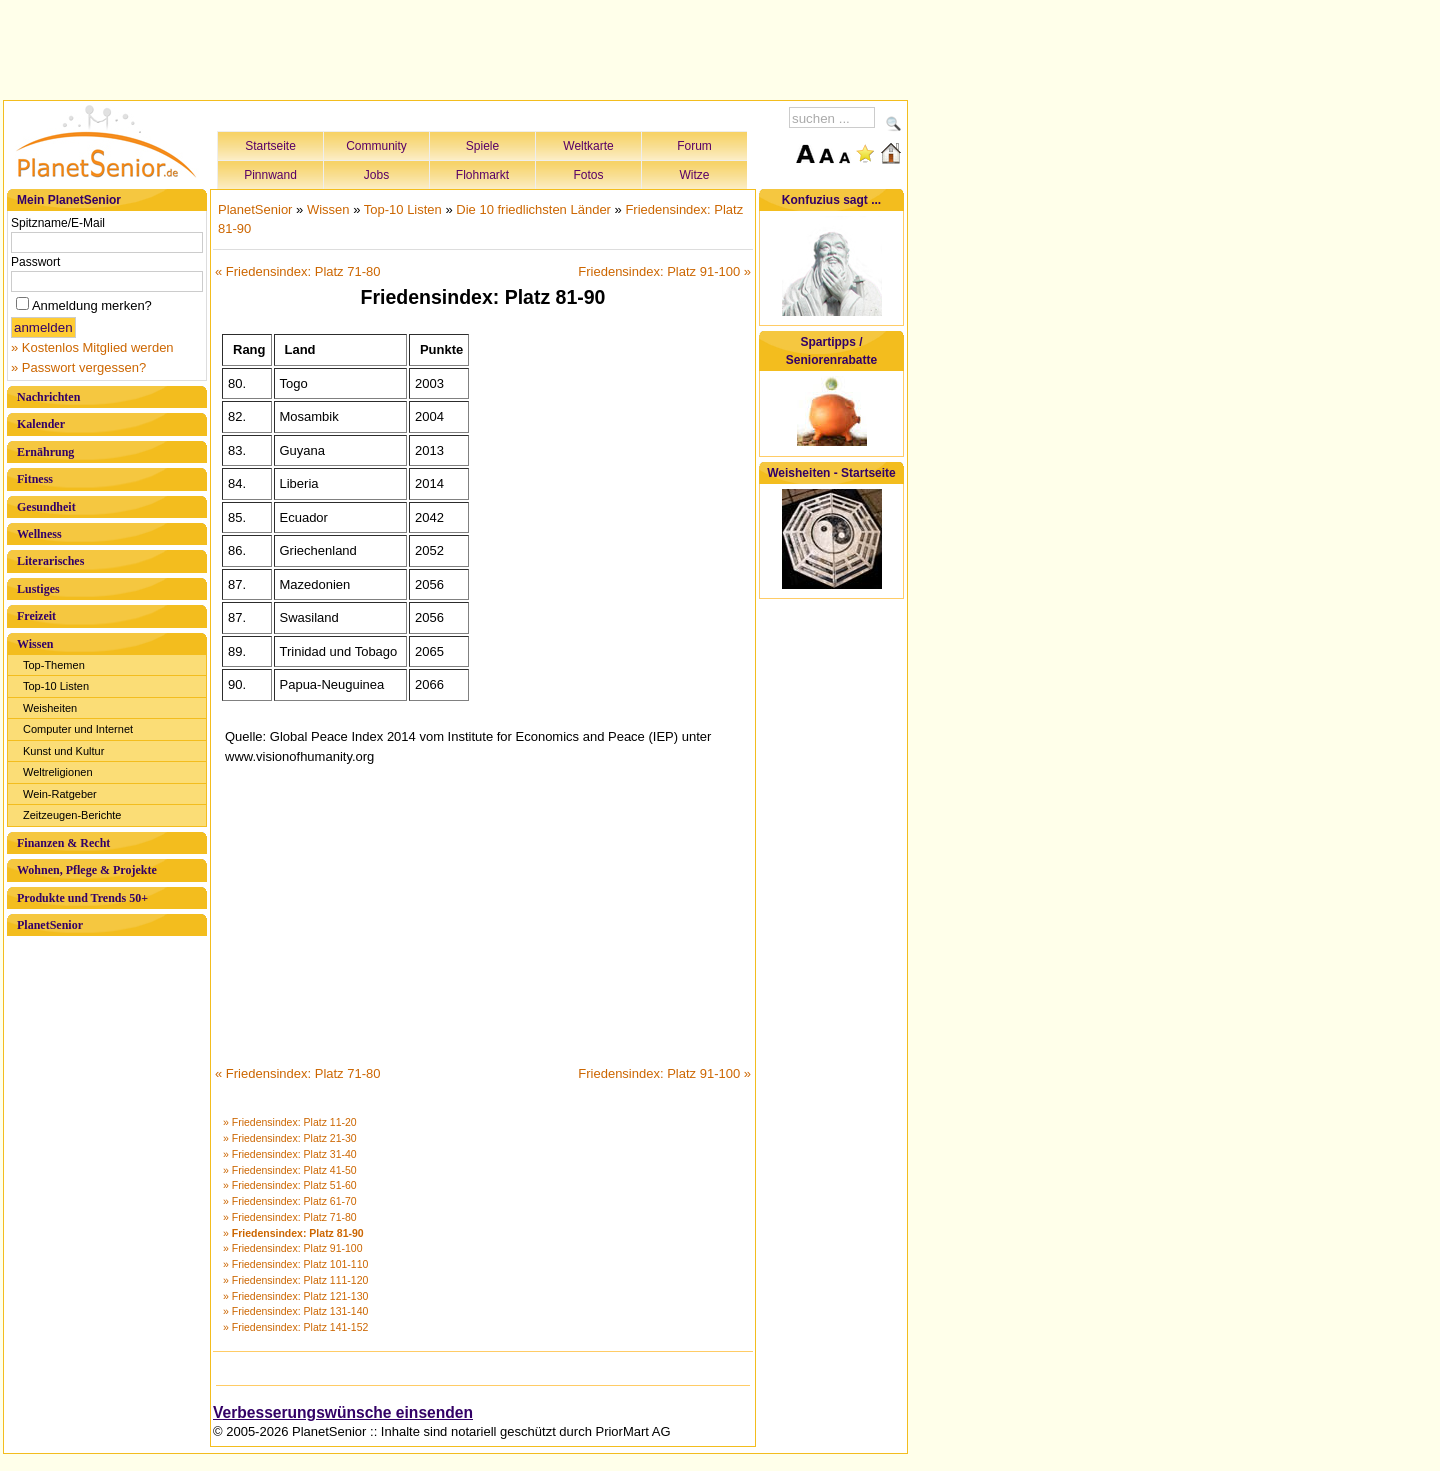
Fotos (588, 175)
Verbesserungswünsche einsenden (343, 1412)
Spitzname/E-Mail (58, 223)
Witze (695, 175)
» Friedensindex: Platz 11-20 (290, 1122)
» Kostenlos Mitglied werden (92, 347)
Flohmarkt (482, 175)
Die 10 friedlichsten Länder (533, 209)
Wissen (35, 644)
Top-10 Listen (56, 686)
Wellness (39, 534)
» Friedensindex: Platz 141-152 (295, 1327)
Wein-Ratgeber (60, 794)
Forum (694, 146)
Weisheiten (50, 708)
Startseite (270, 146)
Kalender (41, 424)
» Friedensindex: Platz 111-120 (295, 1280)
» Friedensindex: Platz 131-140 (295, 1311)
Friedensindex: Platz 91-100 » (664, 271)
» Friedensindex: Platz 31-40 (290, 1154)
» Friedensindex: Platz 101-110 (295, 1264)
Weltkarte (588, 146)
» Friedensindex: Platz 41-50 (290, 1170)
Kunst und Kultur (63, 751)
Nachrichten (48, 397)
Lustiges (38, 589)
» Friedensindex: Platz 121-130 (295, 1296)
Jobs (376, 175)
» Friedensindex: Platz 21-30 (290, 1138)
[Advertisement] (456, 47)
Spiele (482, 146)
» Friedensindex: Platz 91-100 (293, 1248)
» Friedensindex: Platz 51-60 (290, 1185)
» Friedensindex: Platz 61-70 (290, 1201)
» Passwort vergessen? (78, 367)
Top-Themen (54, 665)
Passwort (35, 262)
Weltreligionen (58, 772)
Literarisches (50, 561)
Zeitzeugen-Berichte (72, 815)
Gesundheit (46, 507)
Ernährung (45, 452)
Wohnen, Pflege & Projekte (87, 870)
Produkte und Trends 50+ (82, 898)
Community (376, 146)
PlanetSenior (50, 925)
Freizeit (36, 616)
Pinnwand (270, 175)
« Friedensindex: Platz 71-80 (297, 271)
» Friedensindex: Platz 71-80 (290, 1217)
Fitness (35, 479)
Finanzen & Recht (63, 843)
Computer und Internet (78, 729)
